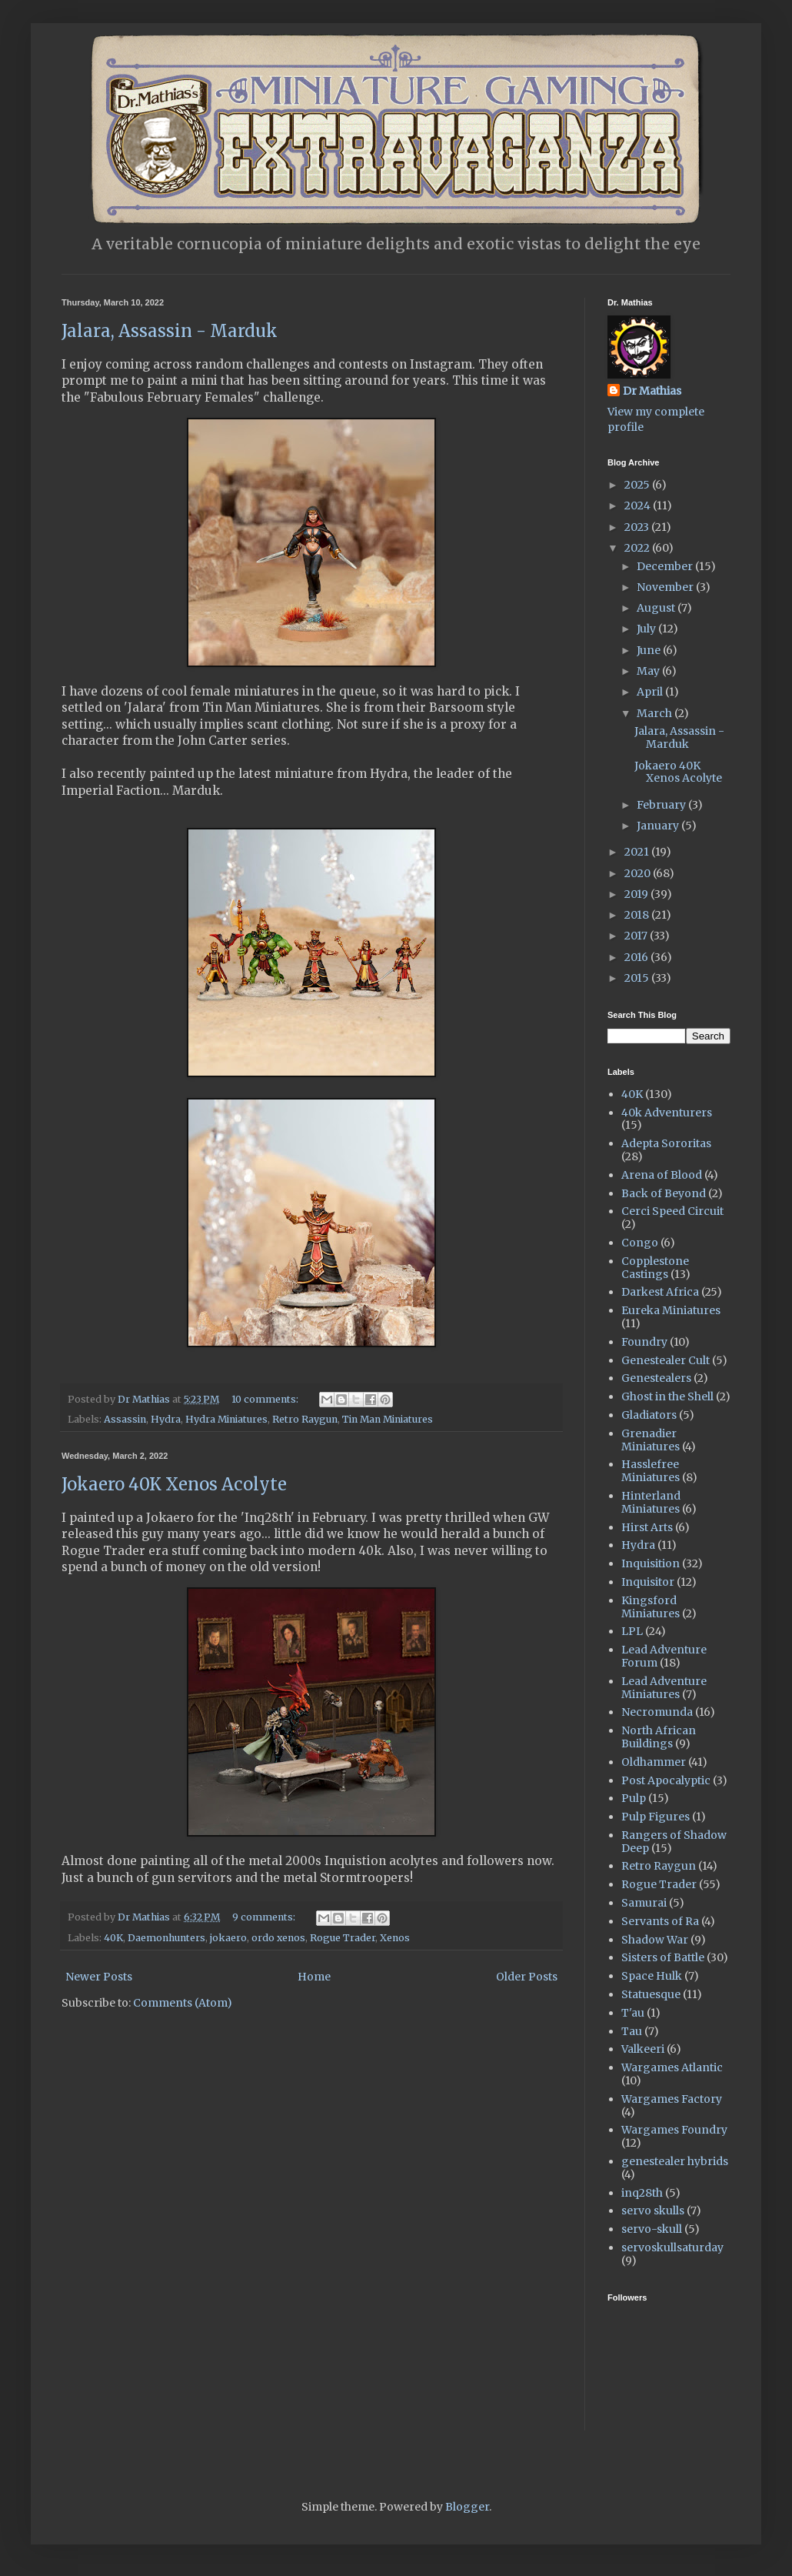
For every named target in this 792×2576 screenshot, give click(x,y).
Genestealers (656, 1378)
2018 (637, 915)
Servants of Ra (660, 1921)
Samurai (644, 1903)
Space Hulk (651, 1976)
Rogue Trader (342, 1938)
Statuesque (651, 1994)
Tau (631, 2031)
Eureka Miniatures (670, 1310)
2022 (638, 548)
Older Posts (526, 1977)
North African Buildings (658, 1736)
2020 (638, 873)
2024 (638, 505)
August (657, 608)
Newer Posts (98, 1977)
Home (314, 1977)
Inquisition (650, 1563)
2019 (637, 894)
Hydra (166, 1419)
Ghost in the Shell (667, 1396)
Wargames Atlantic (672, 2067)
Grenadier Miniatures (650, 1439)
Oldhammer (653, 1762)
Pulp (633, 1798)
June (650, 650)
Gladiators (649, 1415)
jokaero (228, 1938)
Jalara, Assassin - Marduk (170, 331)
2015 (637, 978)
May (649, 671)
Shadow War (654, 1940)
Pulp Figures (655, 1817)
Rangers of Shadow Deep (674, 1841)
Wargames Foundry (674, 2130)
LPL (632, 1631)
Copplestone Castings (655, 1267)
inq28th (642, 2193)
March (655, 713)
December (666, 566)
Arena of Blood (661, 1175)
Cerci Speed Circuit (672, 1211)
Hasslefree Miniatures (650, 1470)
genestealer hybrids (674, 2161)
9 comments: (265, 1917)
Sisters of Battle (662, 1957)
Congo (639, 1243)
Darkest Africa (660, 1292)
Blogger (467, 2507)
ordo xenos (278, 1938)
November (666, 587)
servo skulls (652, 2210)
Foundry (644, 1342)
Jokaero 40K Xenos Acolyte (174, 1484)
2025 (638, 485)
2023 (637, 527)
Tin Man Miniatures (387, 1419)
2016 (637, 957)
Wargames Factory (671, 2099)
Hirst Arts (647, 1527)
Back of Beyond (663, 1193)
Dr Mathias (652, 391)
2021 (637, 852)
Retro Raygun (305, 1419)
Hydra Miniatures (226, 1419)
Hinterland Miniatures (651, 1502)
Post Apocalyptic (665, 1780)
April (651, 692)
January (659, 826)
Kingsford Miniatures (650, 1606)
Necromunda (657, 1712)
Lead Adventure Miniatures (664, 1687)
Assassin (125, 1419)
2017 (637, 936)
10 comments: (266, 1399)
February (662, 805)
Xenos (395, 1938)
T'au (632, 2013)
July (647, 629)
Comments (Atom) (182, 2003)
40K (113, 1938)
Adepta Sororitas (666, 1143)
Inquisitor (647, 1582)
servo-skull (651, 2229)
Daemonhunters (166, 1938)
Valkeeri (642, 2049)
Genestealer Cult (665, 1360)
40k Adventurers (666, 1112)
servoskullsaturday (672, 2247)
